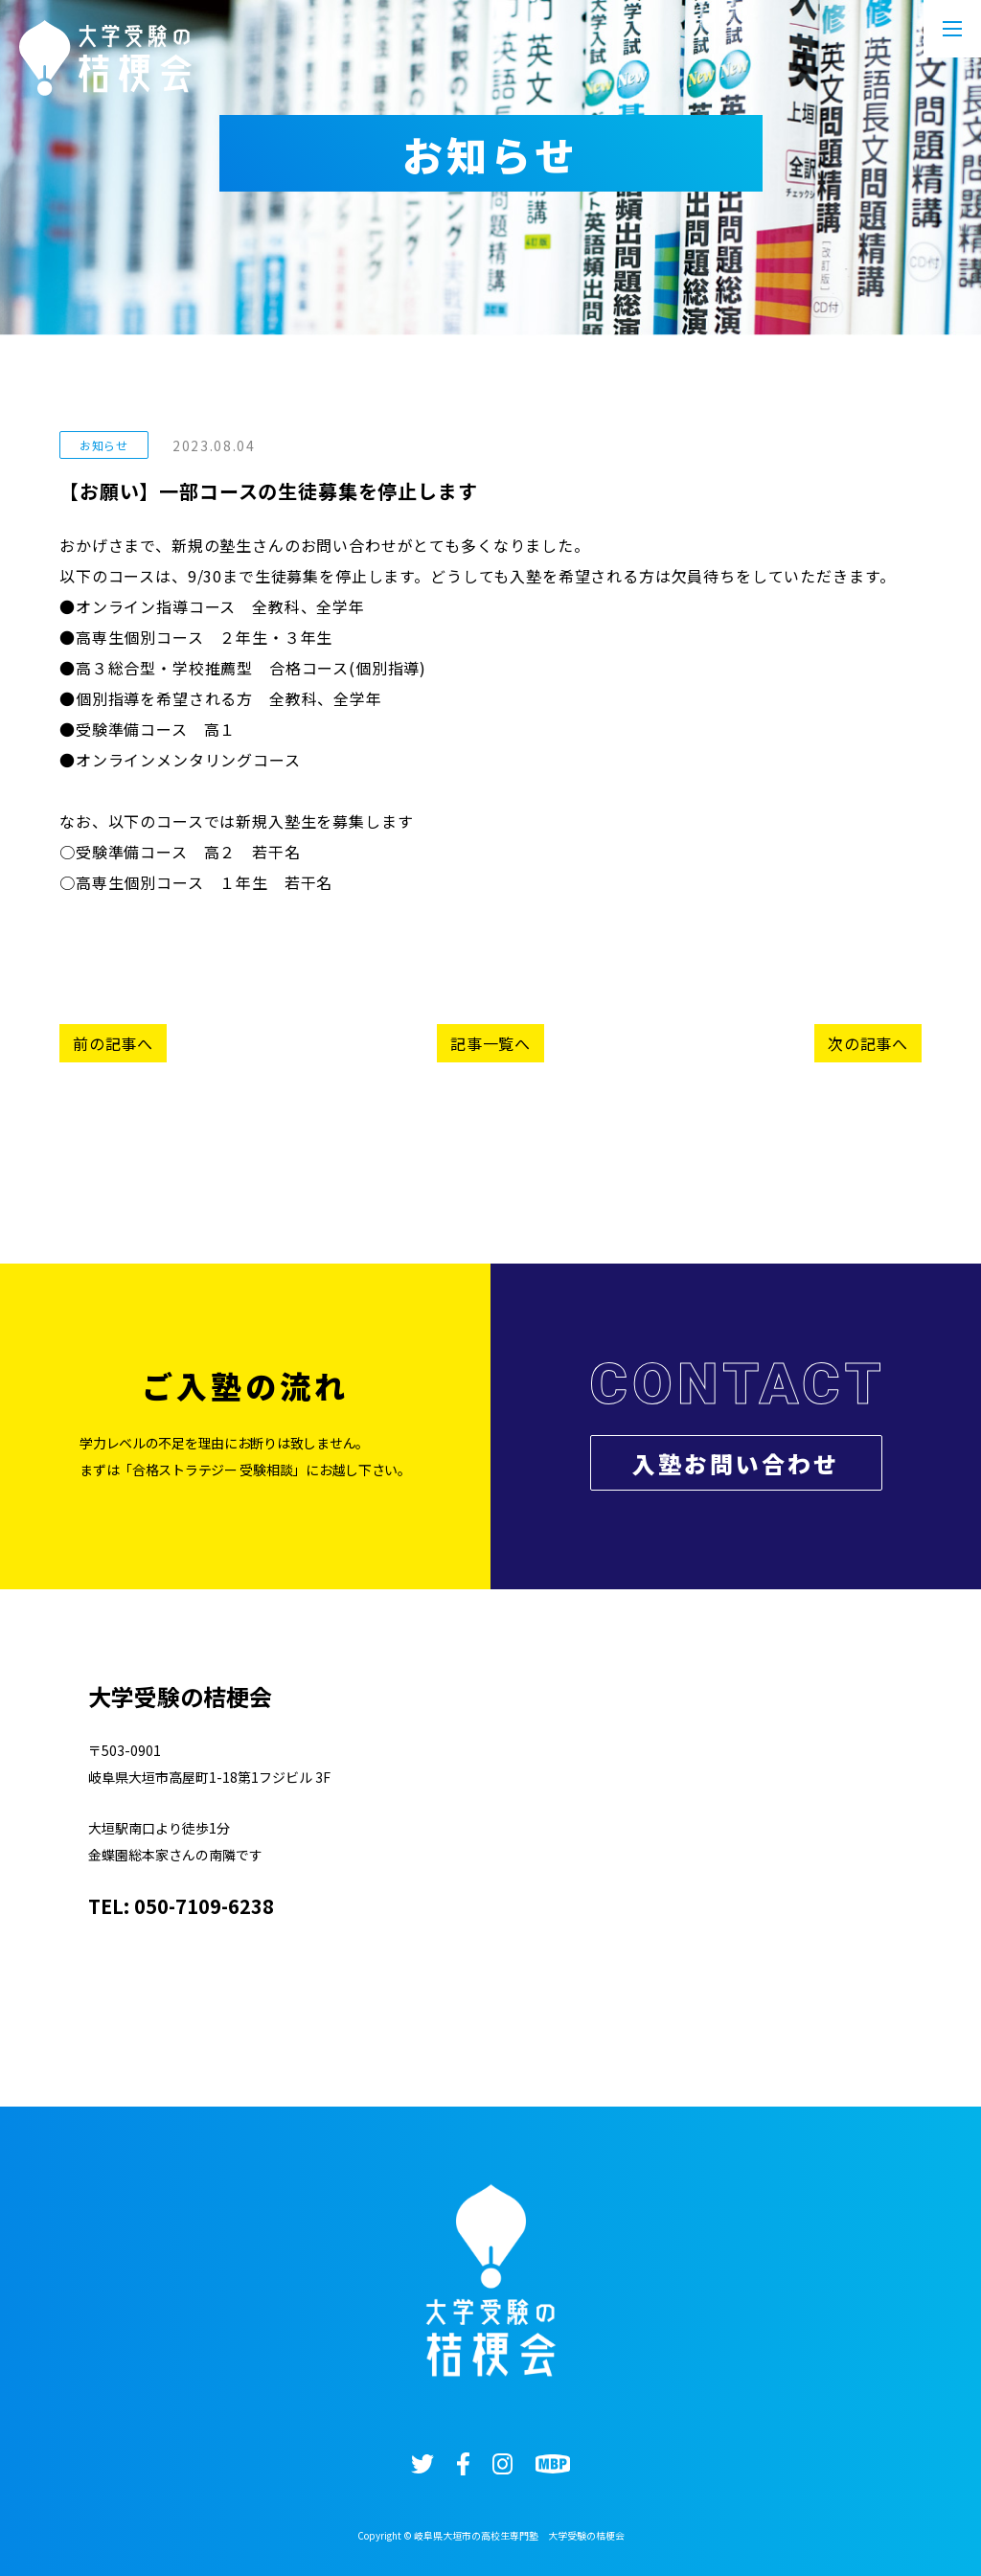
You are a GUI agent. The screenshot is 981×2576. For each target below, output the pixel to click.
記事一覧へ (490, 1043)
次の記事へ (868, 1043)
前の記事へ (113, 1043)
